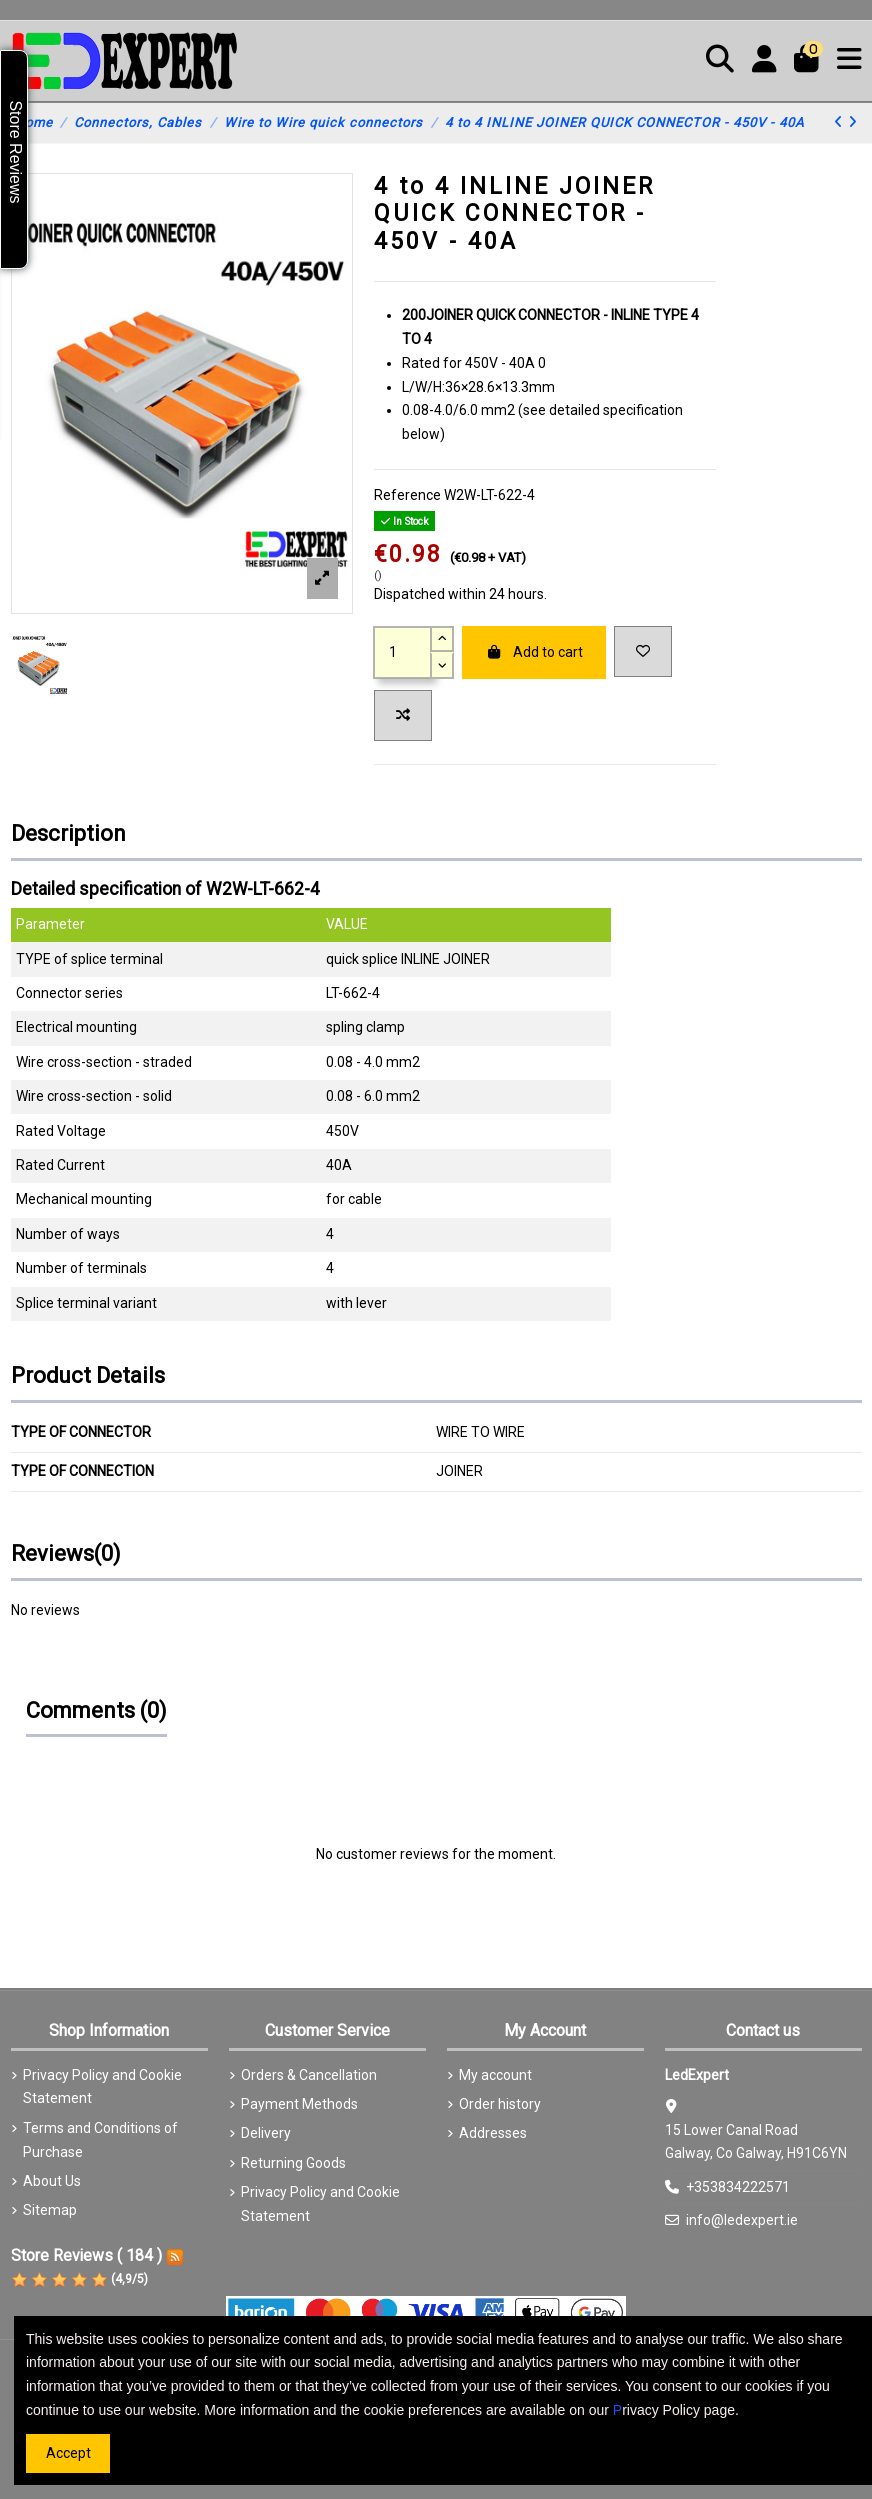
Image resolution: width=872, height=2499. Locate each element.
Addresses (493, 2133)
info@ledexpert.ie (742, 2220)
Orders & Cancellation (309, 2075)
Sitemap (50, 2210)
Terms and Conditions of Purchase (100, 2140)
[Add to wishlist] (643, 651)
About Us (52, 2181)
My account (495, 2075)
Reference (407, 495)
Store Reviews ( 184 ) (86, 2255)
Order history (500, 2104)
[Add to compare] (403, 715)
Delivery (266, 2133)
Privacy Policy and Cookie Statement (102, 2087)
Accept (68, 2453)
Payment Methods (299, 2104)
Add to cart (534, 652)
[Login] (764, 61)
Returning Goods (293, 2163)
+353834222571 (738, 2187)
